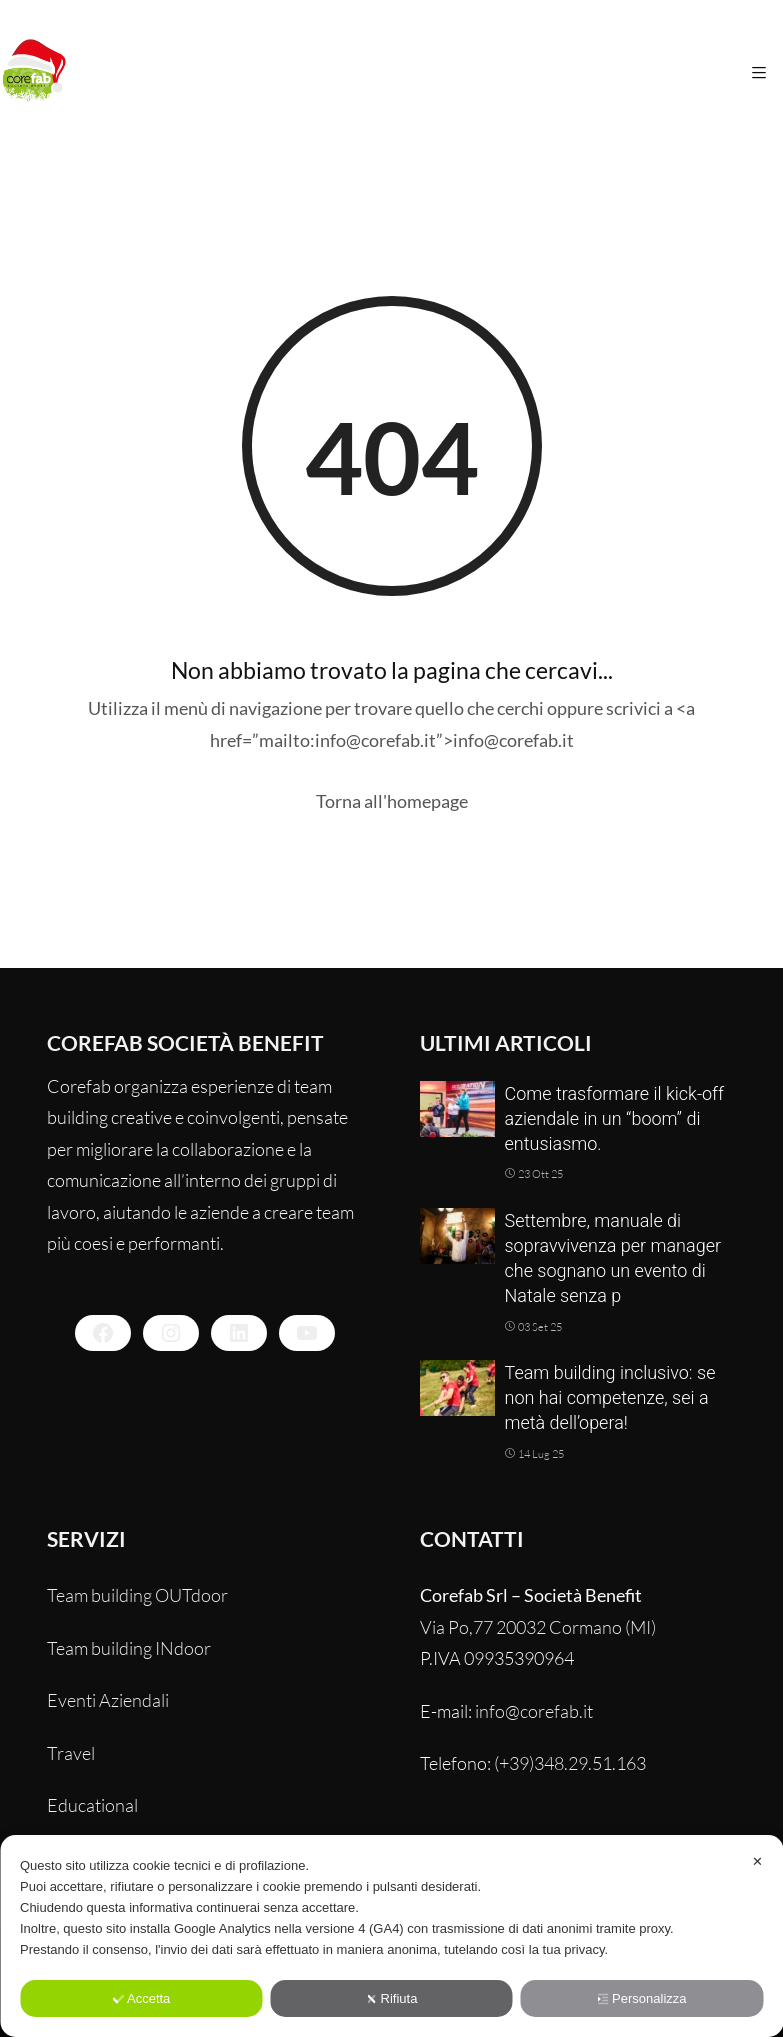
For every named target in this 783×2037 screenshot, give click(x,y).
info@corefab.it (534, 1711)
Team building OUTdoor (137, 1595)
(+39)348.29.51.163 (570, 1763)
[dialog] (391, 1936)
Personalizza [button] (641, 1998)
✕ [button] (757, 1861)
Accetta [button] (141, 1998)
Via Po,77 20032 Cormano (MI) (538, 1627)
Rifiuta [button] (392, 1998)
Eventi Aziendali (108, 1700)
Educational (92, 1805)
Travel (71, 1753)
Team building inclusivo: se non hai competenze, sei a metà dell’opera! (610, 1397)
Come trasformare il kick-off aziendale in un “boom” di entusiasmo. (615, 1118)
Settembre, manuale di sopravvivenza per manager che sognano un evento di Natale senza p (613, 1258)
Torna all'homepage (392, 801)
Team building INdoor (129, 1648)
